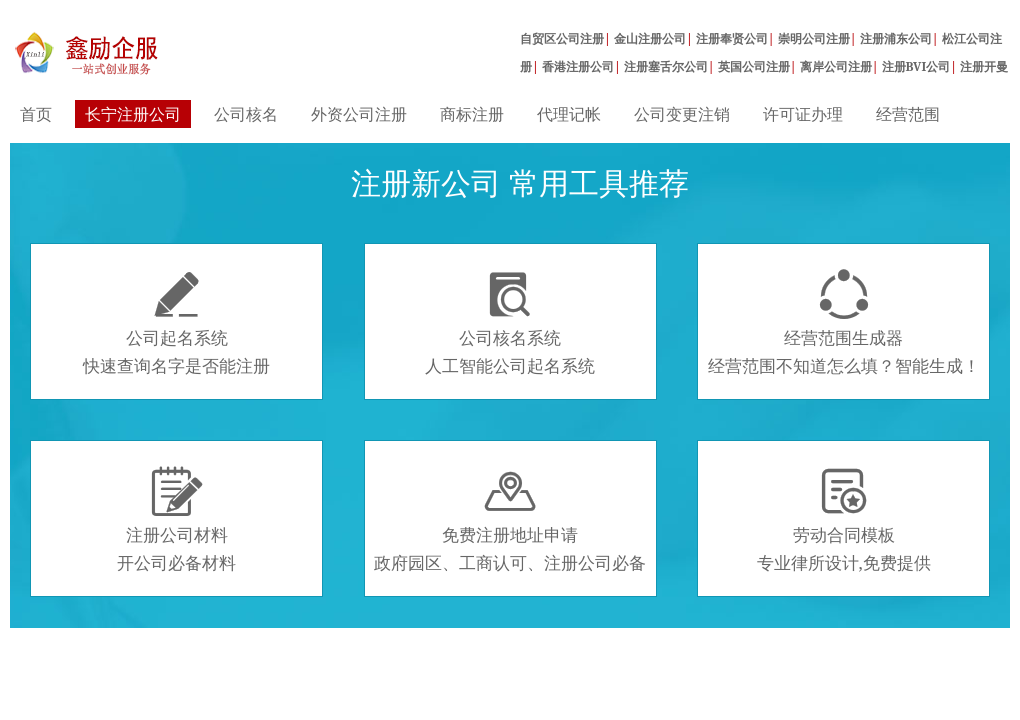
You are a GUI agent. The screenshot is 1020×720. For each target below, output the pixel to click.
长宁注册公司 (133, 114)
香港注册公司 (578, 66)
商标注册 (472, 114)
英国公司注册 (754, 66)
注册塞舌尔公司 (666, 66)
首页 (36, 114)
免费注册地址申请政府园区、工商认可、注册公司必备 (510, 520)
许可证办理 (803, 114)
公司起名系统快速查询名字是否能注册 (176, 323)
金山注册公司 (650, 38)
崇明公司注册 (814, 38)
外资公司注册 (359, 114)
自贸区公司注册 (562, 38)
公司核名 (246, 114)
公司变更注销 (682, 114)
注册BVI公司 (916, 66)
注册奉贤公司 (732, 38)
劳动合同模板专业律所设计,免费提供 (844, 520)
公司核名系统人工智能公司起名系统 (510, 323)
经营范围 (908, 114)
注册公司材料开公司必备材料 (176, 520)
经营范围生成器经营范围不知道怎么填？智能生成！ (844, 323)
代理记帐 (569, 114)
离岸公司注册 (836, 66)
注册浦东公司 (896, 38)
